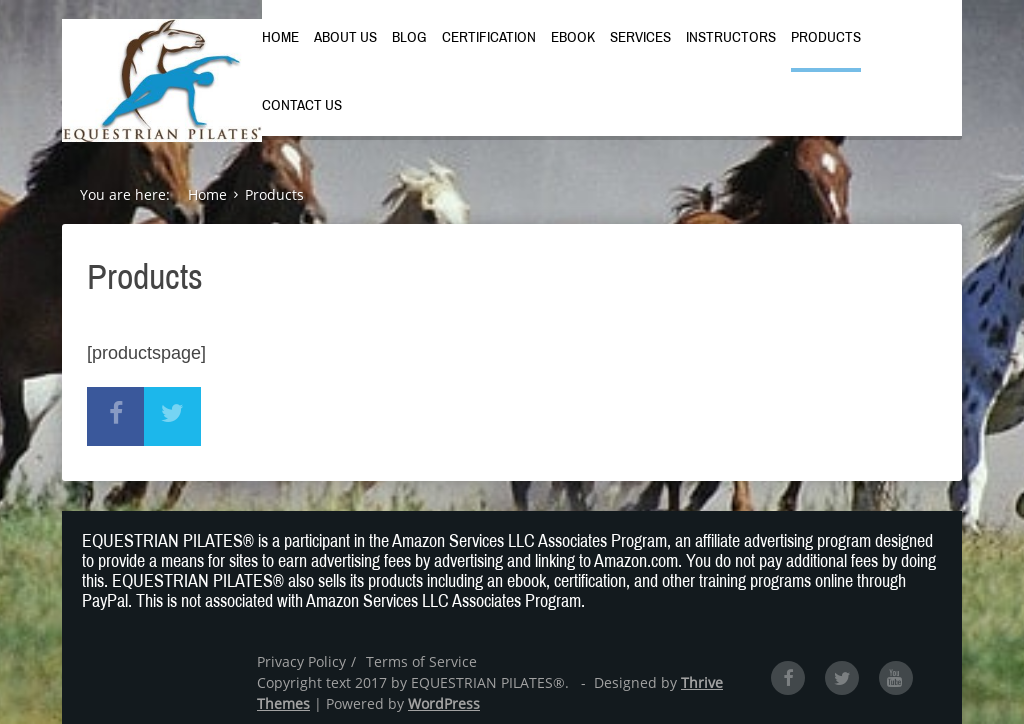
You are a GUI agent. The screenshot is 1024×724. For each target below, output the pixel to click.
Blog (409, 37)
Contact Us (302, 105)
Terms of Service (421, 661)
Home (280, 37)
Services (640, 37)
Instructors (731, 37)
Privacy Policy (301, 661)
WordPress (444, 703)
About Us (345, 37)
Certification (489, 37)
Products (826, 37)
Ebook (573, 37)
